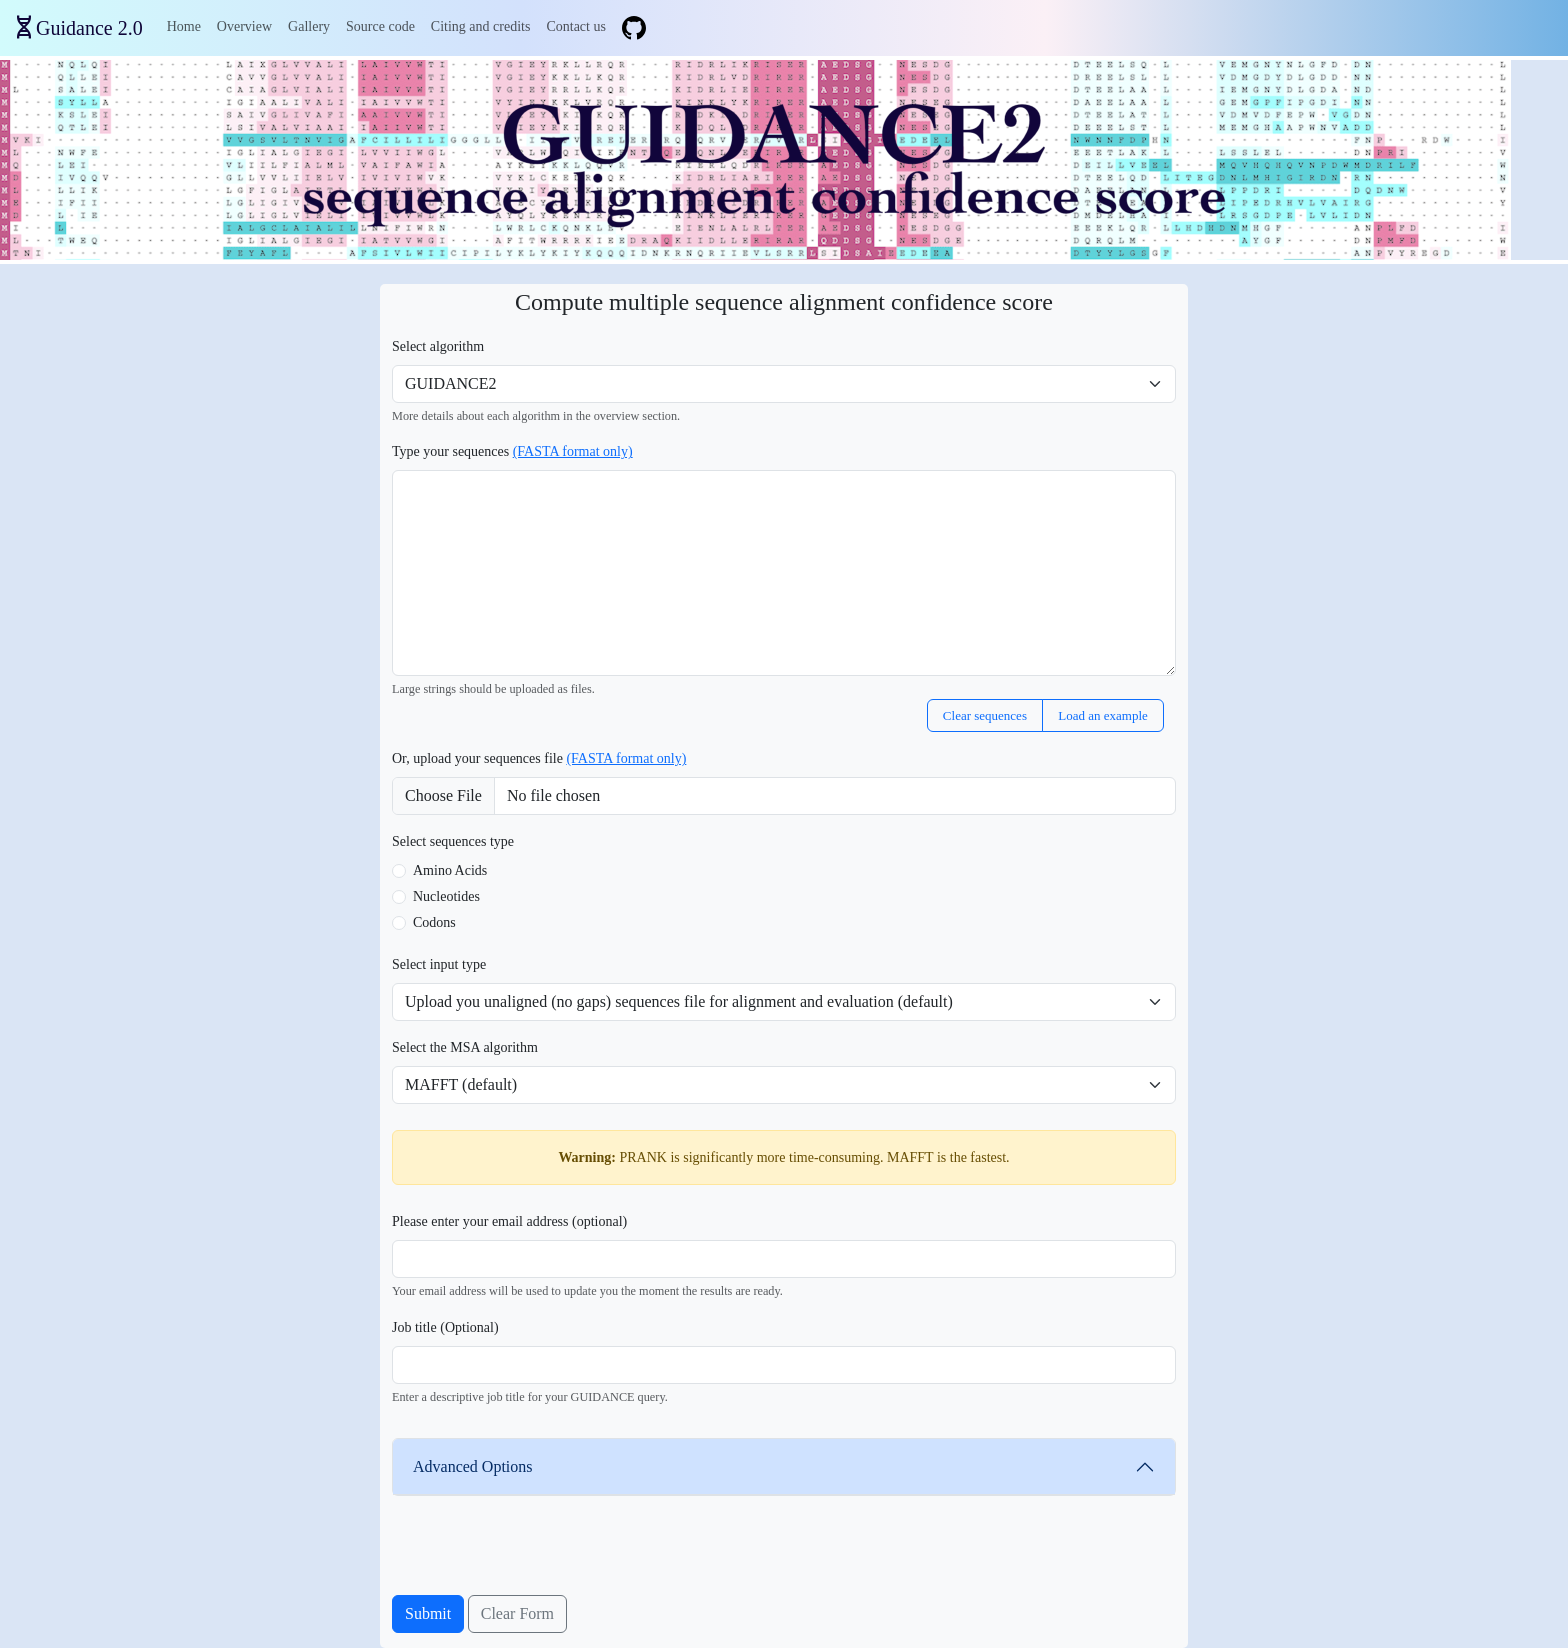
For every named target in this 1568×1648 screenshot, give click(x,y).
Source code (380, 26)
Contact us (576, 26)
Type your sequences (512, 451)
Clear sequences (985, 715)
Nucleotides (446, 896)
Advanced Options (473, 1466)
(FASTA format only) (573, 451)
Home (184, 26)
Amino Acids (450, 870)
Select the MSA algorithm (465, 1047)
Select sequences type (453, 841)
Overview (244, 26)
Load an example (1103, 715)
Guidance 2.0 (89, 28)
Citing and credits (481, 26)
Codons (434, 922)
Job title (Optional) (445, 1327)
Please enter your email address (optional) (509, 1221)
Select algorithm (438, 346)
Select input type (439, 964)
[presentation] (544, 1556)
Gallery (309, 26)
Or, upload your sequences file (539, 758)
